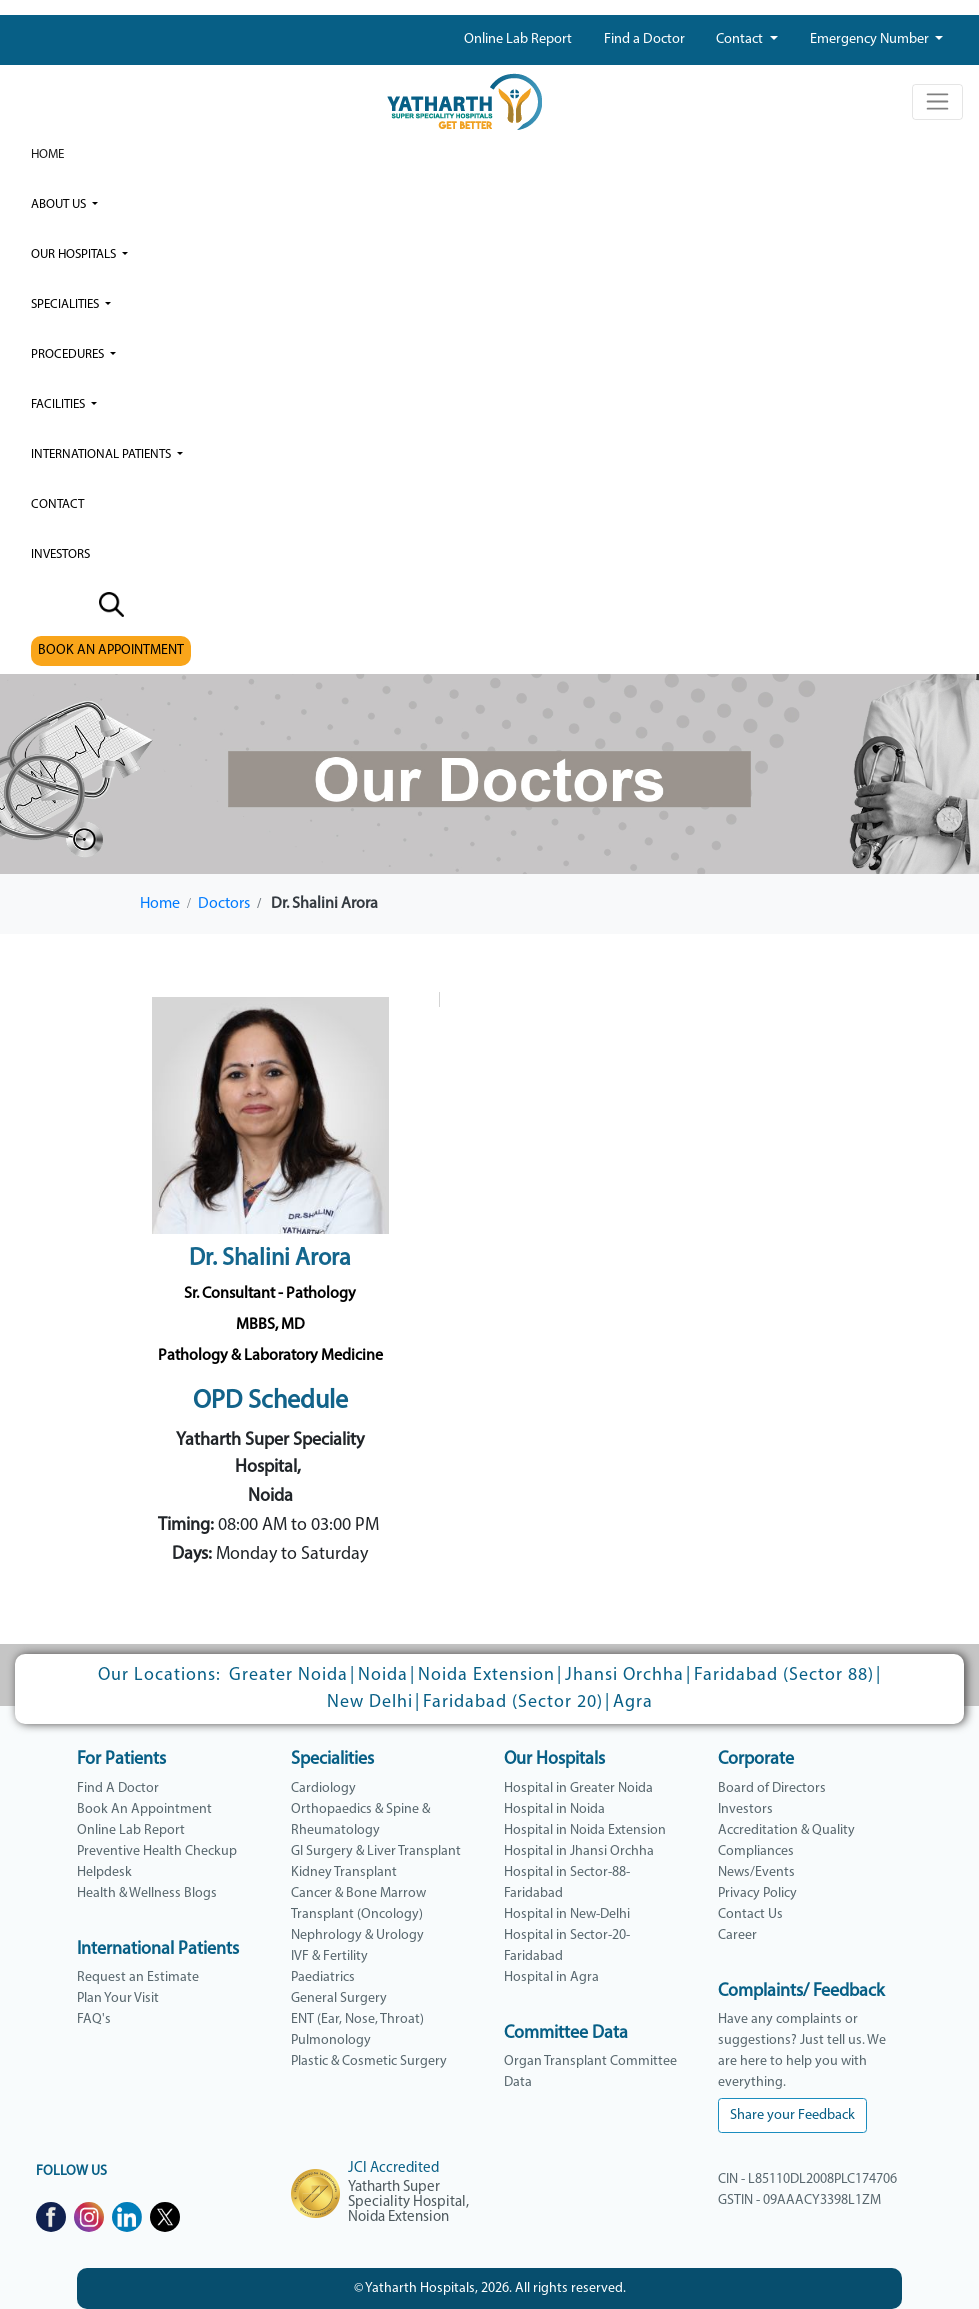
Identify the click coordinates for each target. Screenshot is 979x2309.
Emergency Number (871, 39)
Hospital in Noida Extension (585, 1830)
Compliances (756, 1851)
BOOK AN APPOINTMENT (111, 650)
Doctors (224, 904)
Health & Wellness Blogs (147, 1893)
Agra (633, 1702)
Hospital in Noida (554, 1809)
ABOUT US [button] (60, 204)
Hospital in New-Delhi (567, 1914)
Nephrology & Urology (357, 1935)
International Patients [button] (102, 454)
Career (737, 1935)
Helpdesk (104, 1872)
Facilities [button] (59, 404)
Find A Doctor (118, 1788)
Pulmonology (331, 2040)
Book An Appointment (144, 1809)
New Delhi (370, 1702)
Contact (741, 39)
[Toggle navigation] (937, 102)
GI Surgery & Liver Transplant (376, 1851)
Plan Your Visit (118, 1998)
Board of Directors (772, 1788)
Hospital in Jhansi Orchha (579, 1851)
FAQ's (94, 2019)
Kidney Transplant (344, 1872)
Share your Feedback (792, 2115)
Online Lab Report (518, 39)
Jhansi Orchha (624, 1675)
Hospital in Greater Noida (578, 1788)
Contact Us (750, 1914)
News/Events (756, 1872)
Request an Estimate (138, 1977)
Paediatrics (323, 1977)
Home (47, 154)
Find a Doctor (644, 39)
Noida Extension (486, 1675)
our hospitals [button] (75, 254)
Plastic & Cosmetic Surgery (369, 2061)
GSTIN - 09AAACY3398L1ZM (799, 2200)
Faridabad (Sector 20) (513, 1702)
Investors (745, 1809)
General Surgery (339, 1998)
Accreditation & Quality (786, 1830)
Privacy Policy (757, 1893)
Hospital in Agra (551, 1977)
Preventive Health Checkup (157, 1851)
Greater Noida (288, 1675)
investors (60, 554)
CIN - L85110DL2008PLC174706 (807, 2179)
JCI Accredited (393, 2168)
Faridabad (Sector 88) (784, 1675)
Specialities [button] (66, 304)
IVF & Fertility (329, 1956)
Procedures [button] (69, 354)
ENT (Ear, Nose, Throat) (357, 2019)
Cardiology (323, 1788)
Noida (383, 1675)
